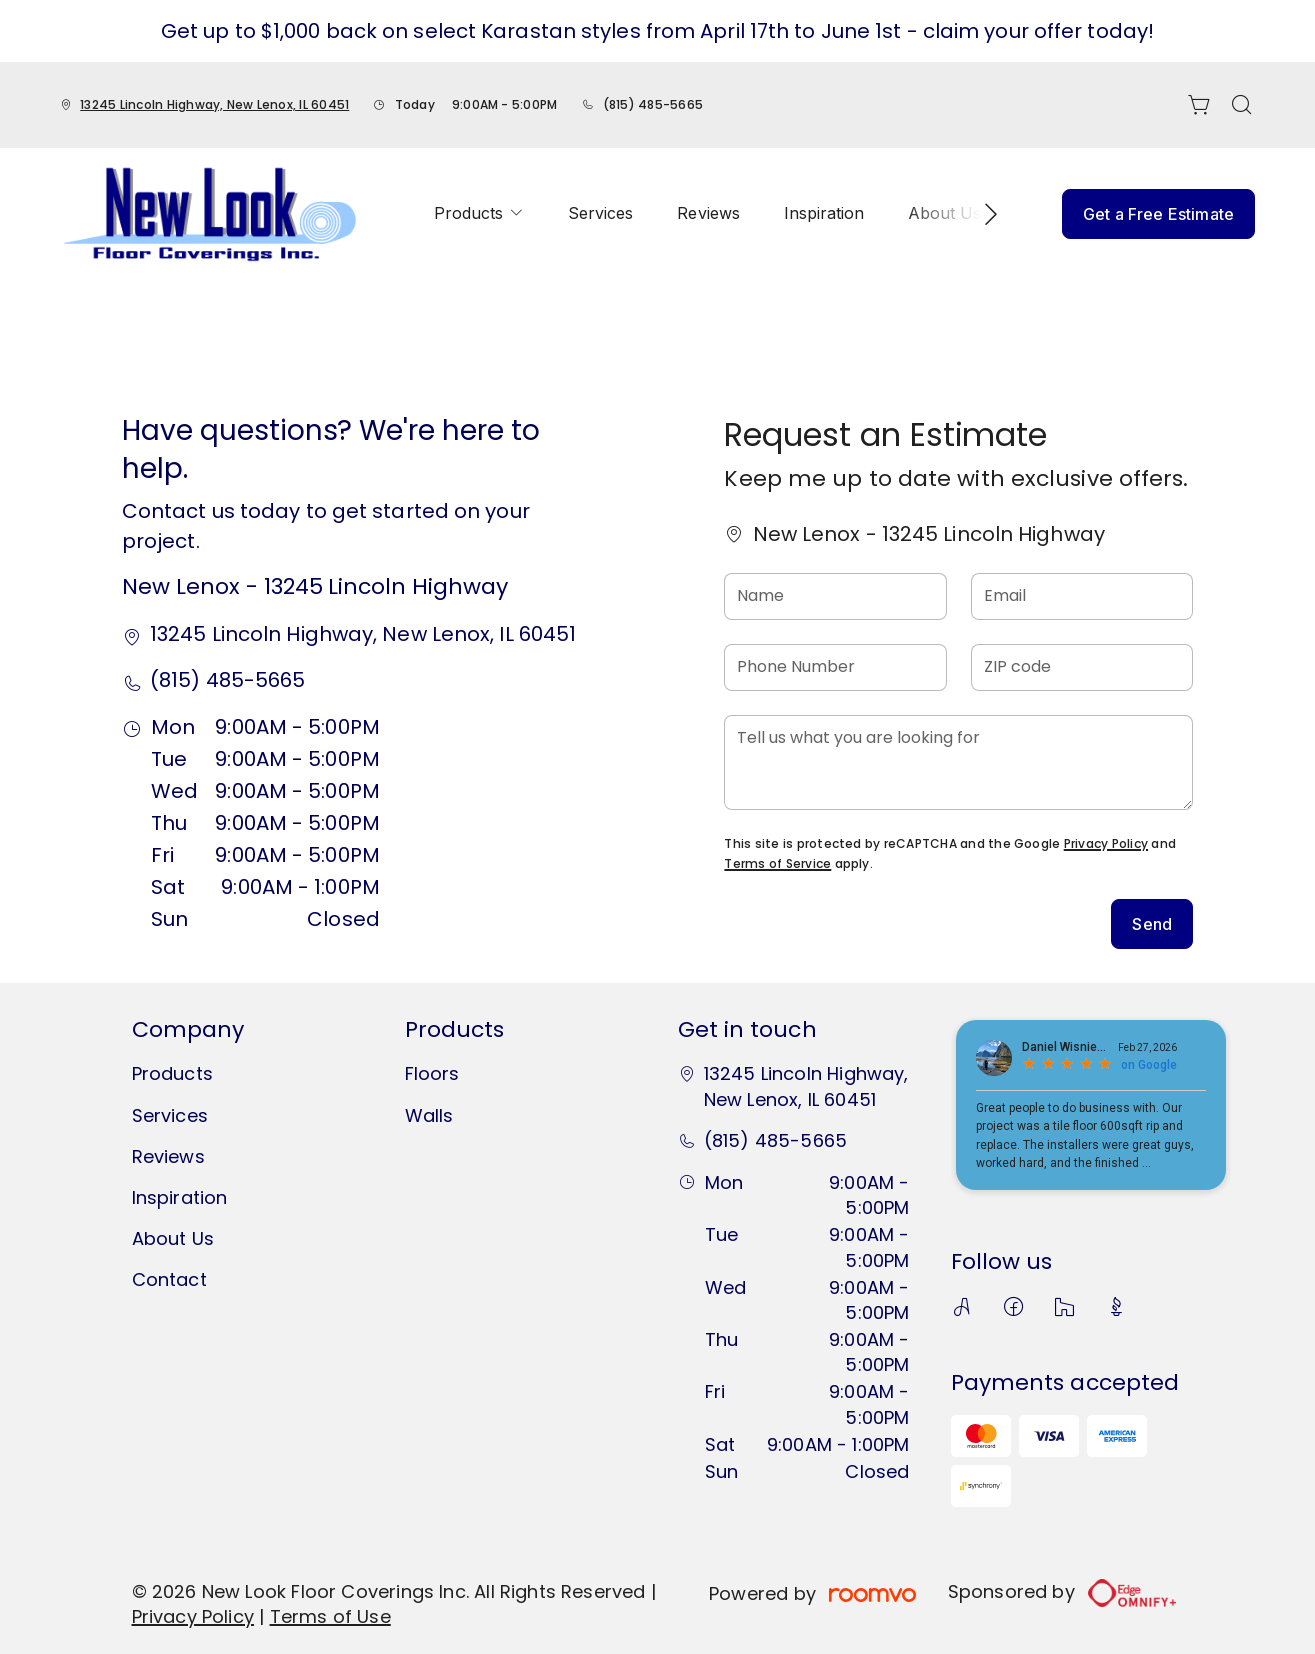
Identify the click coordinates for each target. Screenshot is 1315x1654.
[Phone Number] (835, 667)
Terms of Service (777, 863)
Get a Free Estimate (1158, 214)
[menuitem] (479, 213)
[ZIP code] (1082, 667)
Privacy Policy (1106, 843)
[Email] (1082, 596)
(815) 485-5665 (653, 104)
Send (1152, 924)
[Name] (835, 596)
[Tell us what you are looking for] (958, 762)
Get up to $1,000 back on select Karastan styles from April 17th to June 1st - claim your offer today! (657, 31)
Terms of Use (330, 1616)
